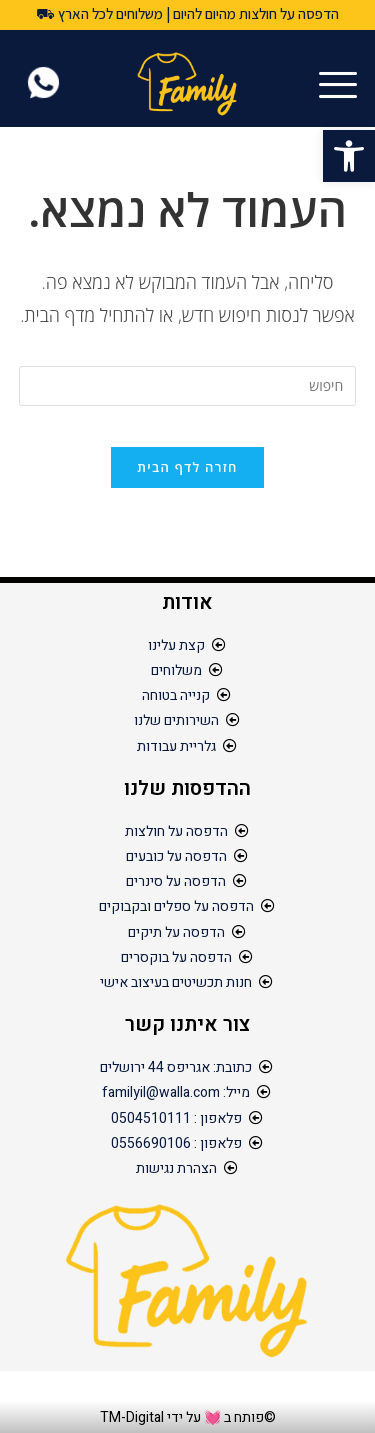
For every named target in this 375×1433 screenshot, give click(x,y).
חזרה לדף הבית (187, 467)
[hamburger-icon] (342, 86)
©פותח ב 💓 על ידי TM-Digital (188, 1417)
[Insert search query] (188, 386)
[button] (349, 156)
